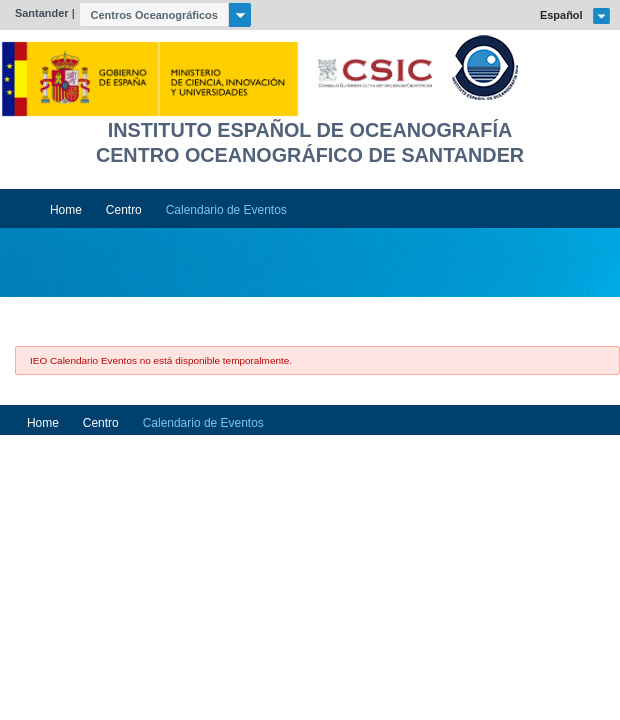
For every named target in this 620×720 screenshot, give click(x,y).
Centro (124, 210)
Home (66, 210)
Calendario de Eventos (226, 210)
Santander (42, 13)
